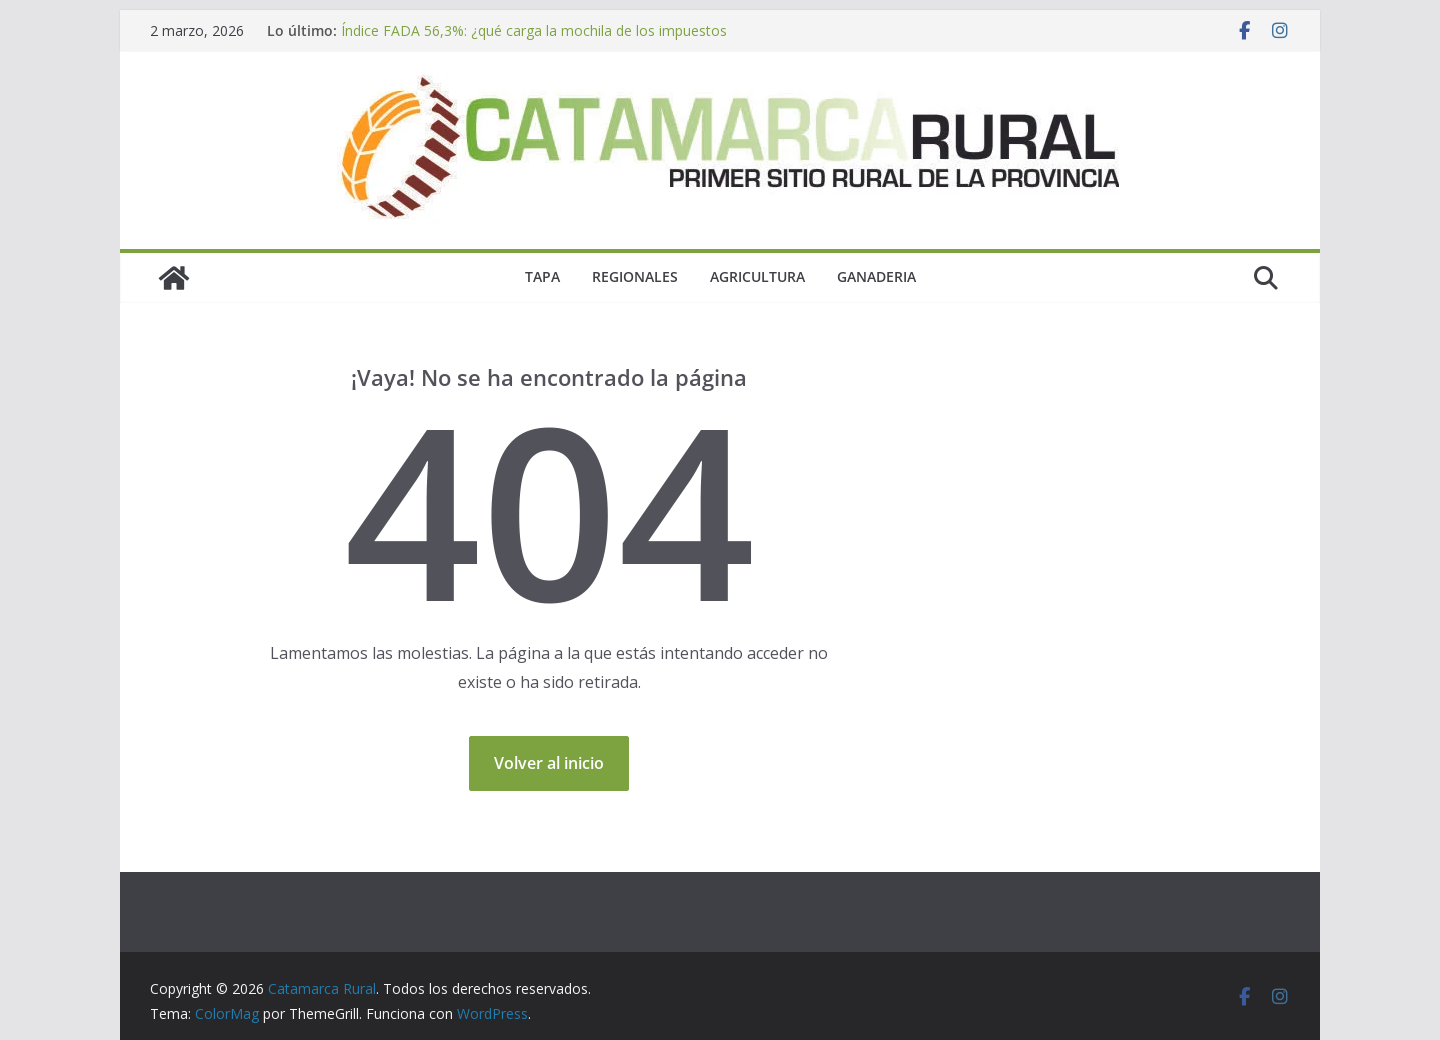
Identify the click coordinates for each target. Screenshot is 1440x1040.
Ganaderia (876, 276)
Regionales (635, 276)
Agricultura (757, 276)
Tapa (542, 276)
